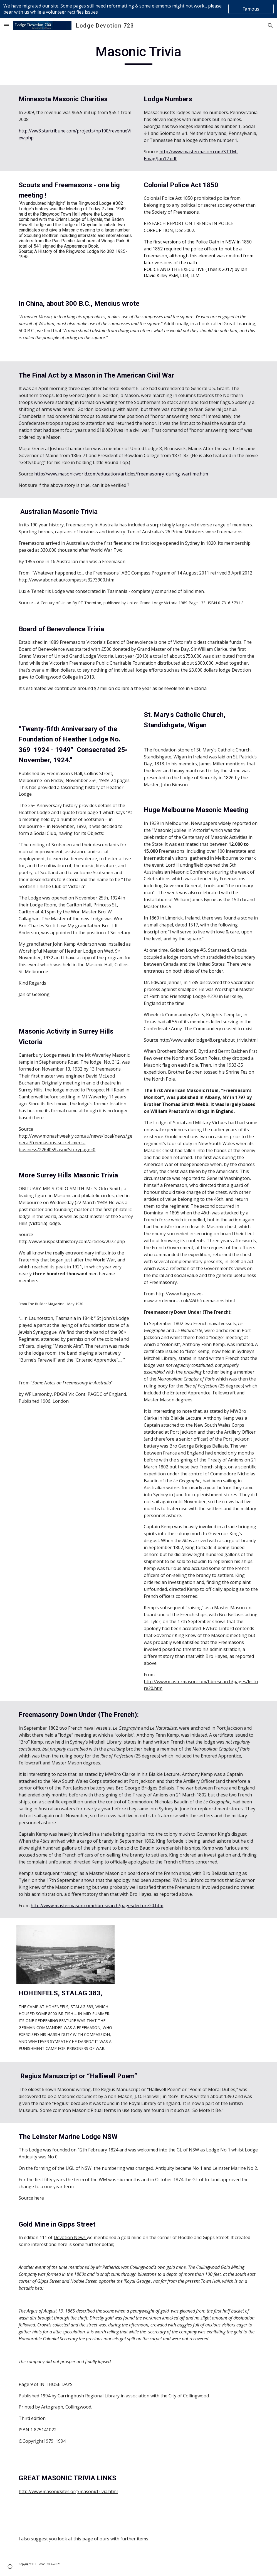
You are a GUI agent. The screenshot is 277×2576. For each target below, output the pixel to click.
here (39, 2198)
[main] (138, 54)
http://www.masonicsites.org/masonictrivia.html (68, 2491)
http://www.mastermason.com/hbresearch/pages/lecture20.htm (97, 1905)
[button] (6, 25)
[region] (138, 9)
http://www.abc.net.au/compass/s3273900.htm (66, 580)
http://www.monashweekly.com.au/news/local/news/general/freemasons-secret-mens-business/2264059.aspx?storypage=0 (75, 1143)
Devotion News (70, 2237)
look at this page (75, 2539)
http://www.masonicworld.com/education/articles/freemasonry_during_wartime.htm (121, 474)
